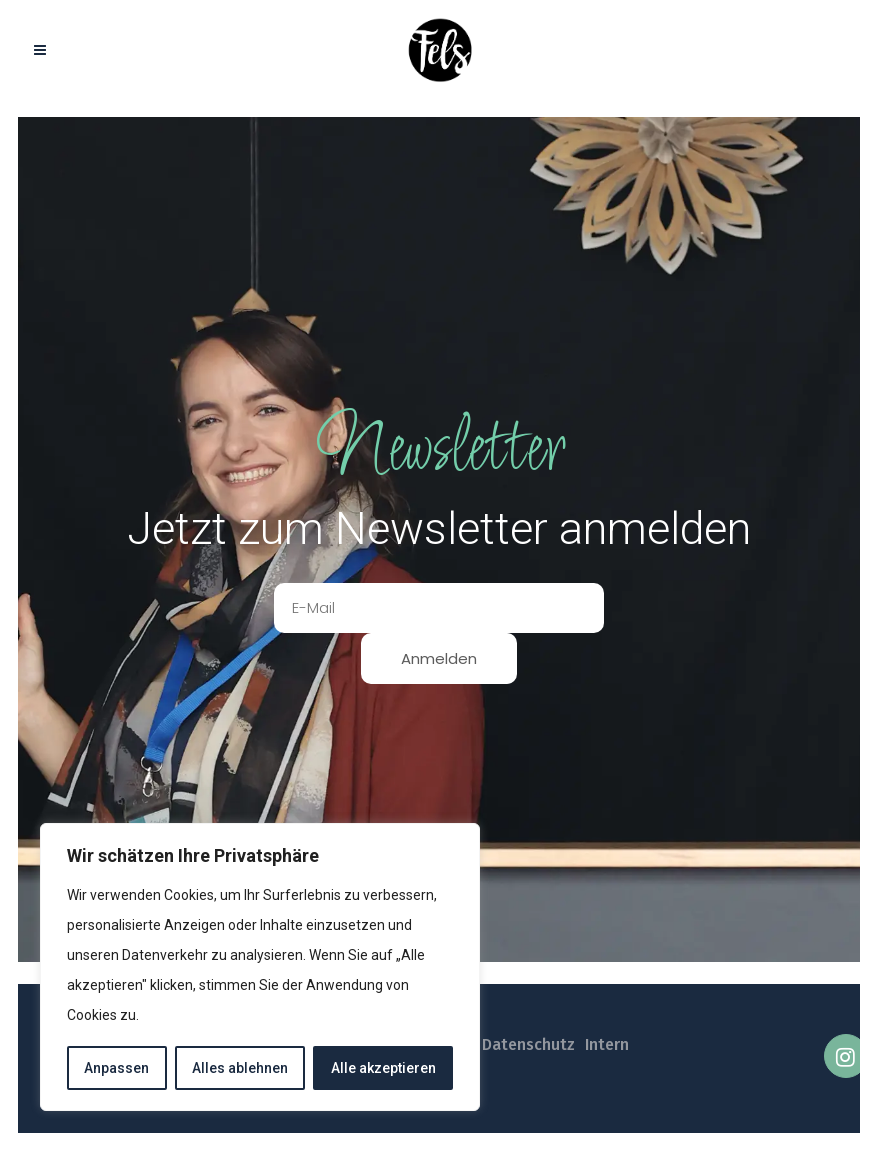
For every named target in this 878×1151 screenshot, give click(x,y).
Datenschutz (528, 1044)
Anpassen (116, 1068)
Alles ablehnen (240, 1068)
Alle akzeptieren (383, 1068)
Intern (607, 1044)
